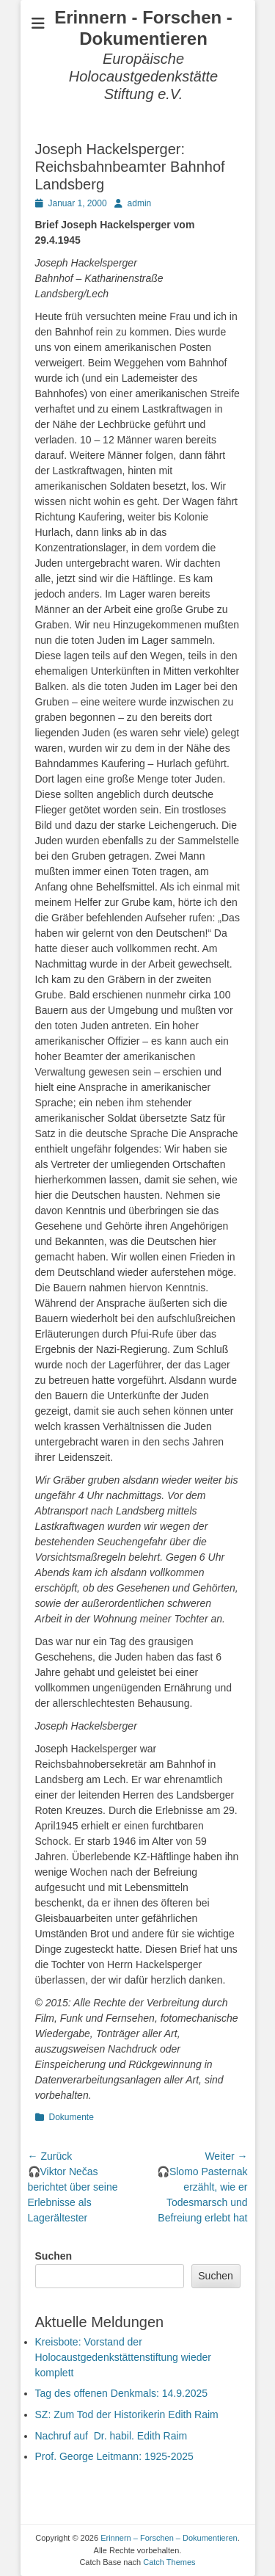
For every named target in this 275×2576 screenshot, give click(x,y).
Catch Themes (169, 2562)
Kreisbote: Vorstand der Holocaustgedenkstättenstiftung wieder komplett (123, 2357)
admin (140, 203)
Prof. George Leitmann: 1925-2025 (114, 2456)
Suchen (54, 2256)
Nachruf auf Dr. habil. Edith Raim (111, 2436)
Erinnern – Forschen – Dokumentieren (168, 2537)
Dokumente (71, 2117)
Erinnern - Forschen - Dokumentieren (143, 27)
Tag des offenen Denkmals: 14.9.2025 (121, 2393)
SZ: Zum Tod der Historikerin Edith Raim (127, 2414)
